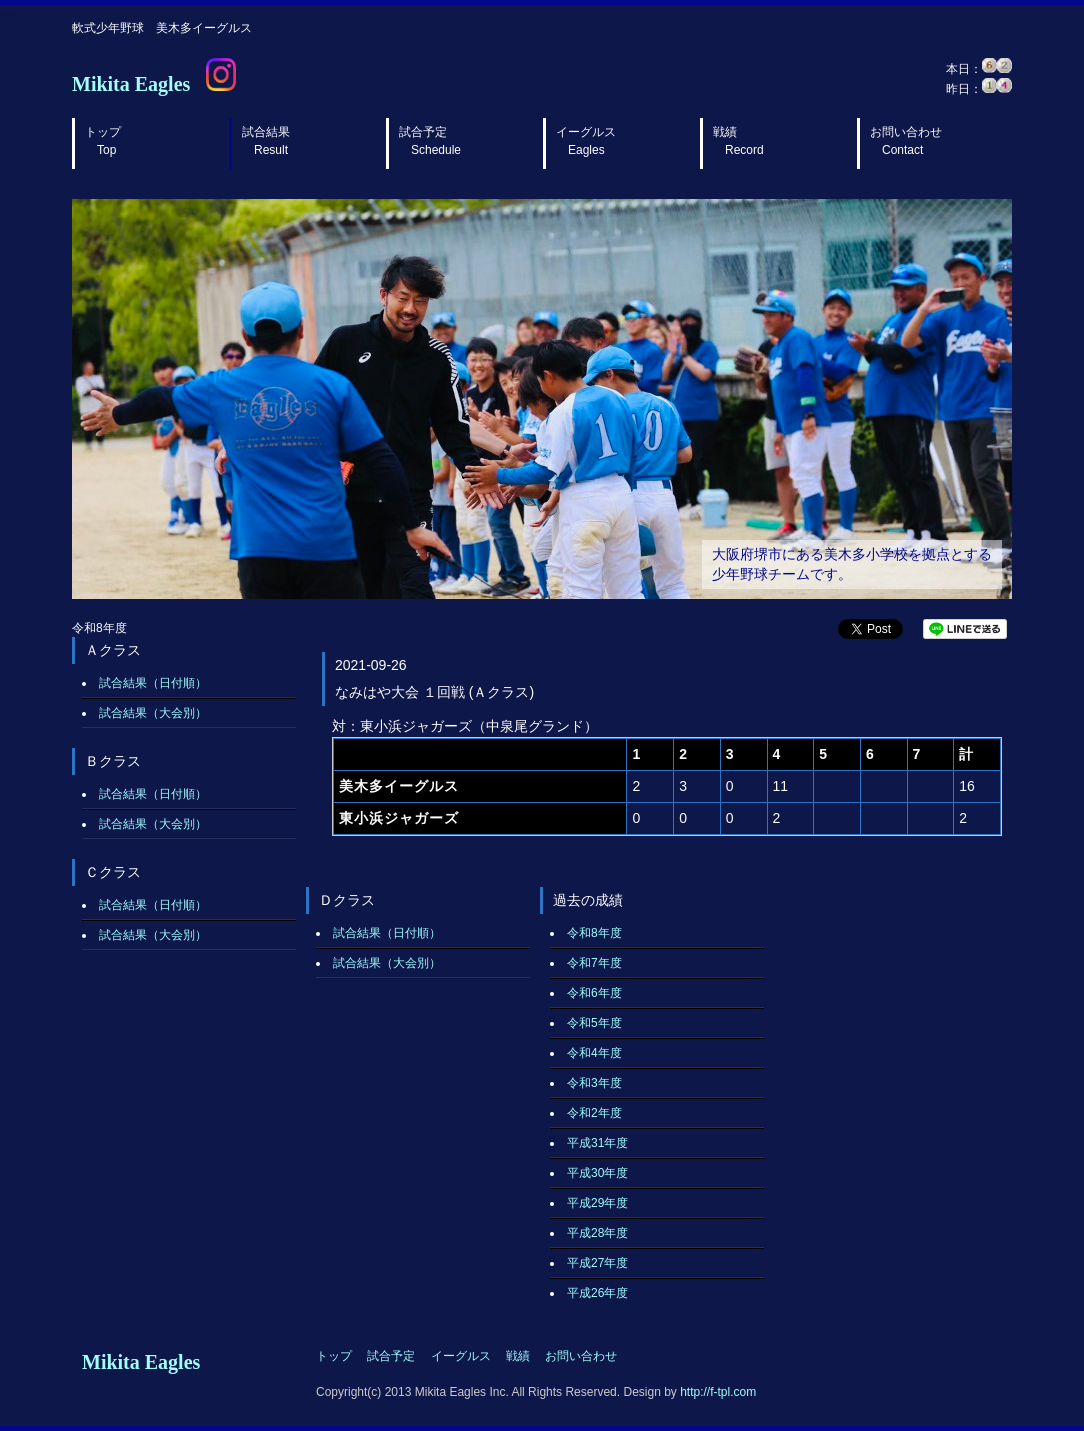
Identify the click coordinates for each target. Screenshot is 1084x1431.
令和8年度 (594, 933)
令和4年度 (594, 1053)
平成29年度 (597, 1203)
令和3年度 (594, 1083)
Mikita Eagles (131, 84)
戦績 (738, 141)
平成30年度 (597, 1173)
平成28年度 (597, 1233)
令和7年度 (594, 963)
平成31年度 (597, 1143)
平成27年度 (597, 1263)
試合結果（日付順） (153, 683)
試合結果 (266, 141)
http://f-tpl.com (718, 1392)
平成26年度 (597, 1293)
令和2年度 (594, 1113)
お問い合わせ (906, 141)
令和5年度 (594, 1023)
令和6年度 (594, 993)
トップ (103, 141)
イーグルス (586, 141)
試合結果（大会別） (153, 713)
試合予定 (430, 141)
